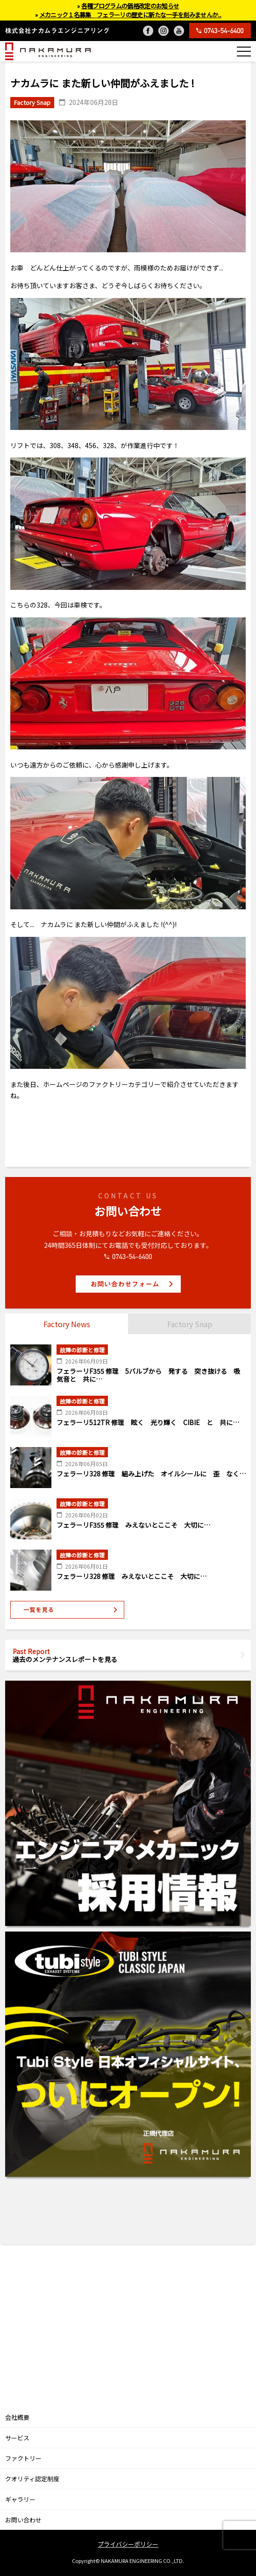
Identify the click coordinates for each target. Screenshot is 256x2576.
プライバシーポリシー (128, 2544)
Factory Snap (189, 1324)
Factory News (66, 1324)
